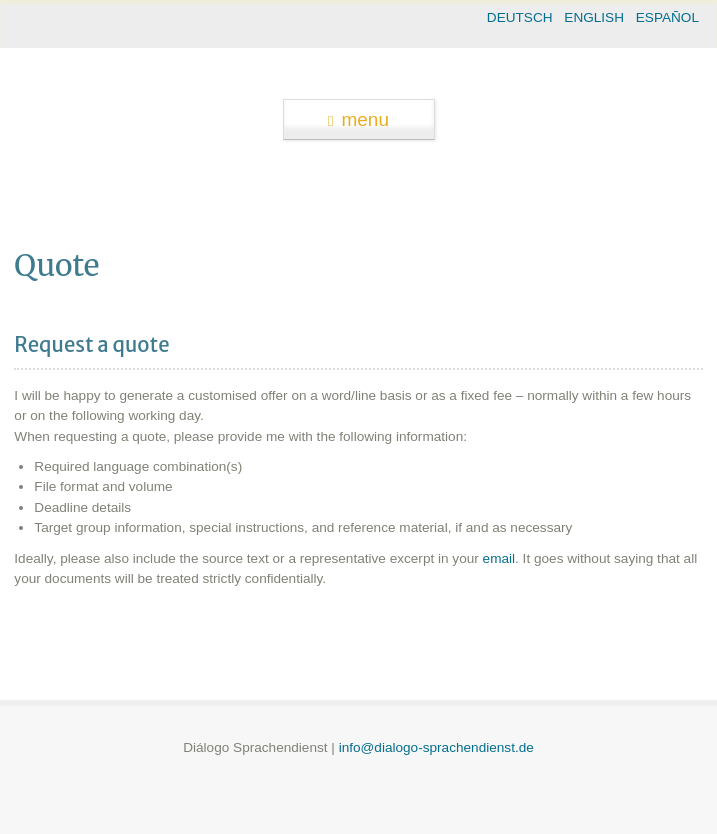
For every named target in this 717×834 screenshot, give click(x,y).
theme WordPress (359, 817)
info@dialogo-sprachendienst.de (436, 747)
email (499, 558)
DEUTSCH (520, 17)
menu (358, 119)
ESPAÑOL (667, 17)
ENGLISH (594, 17)
